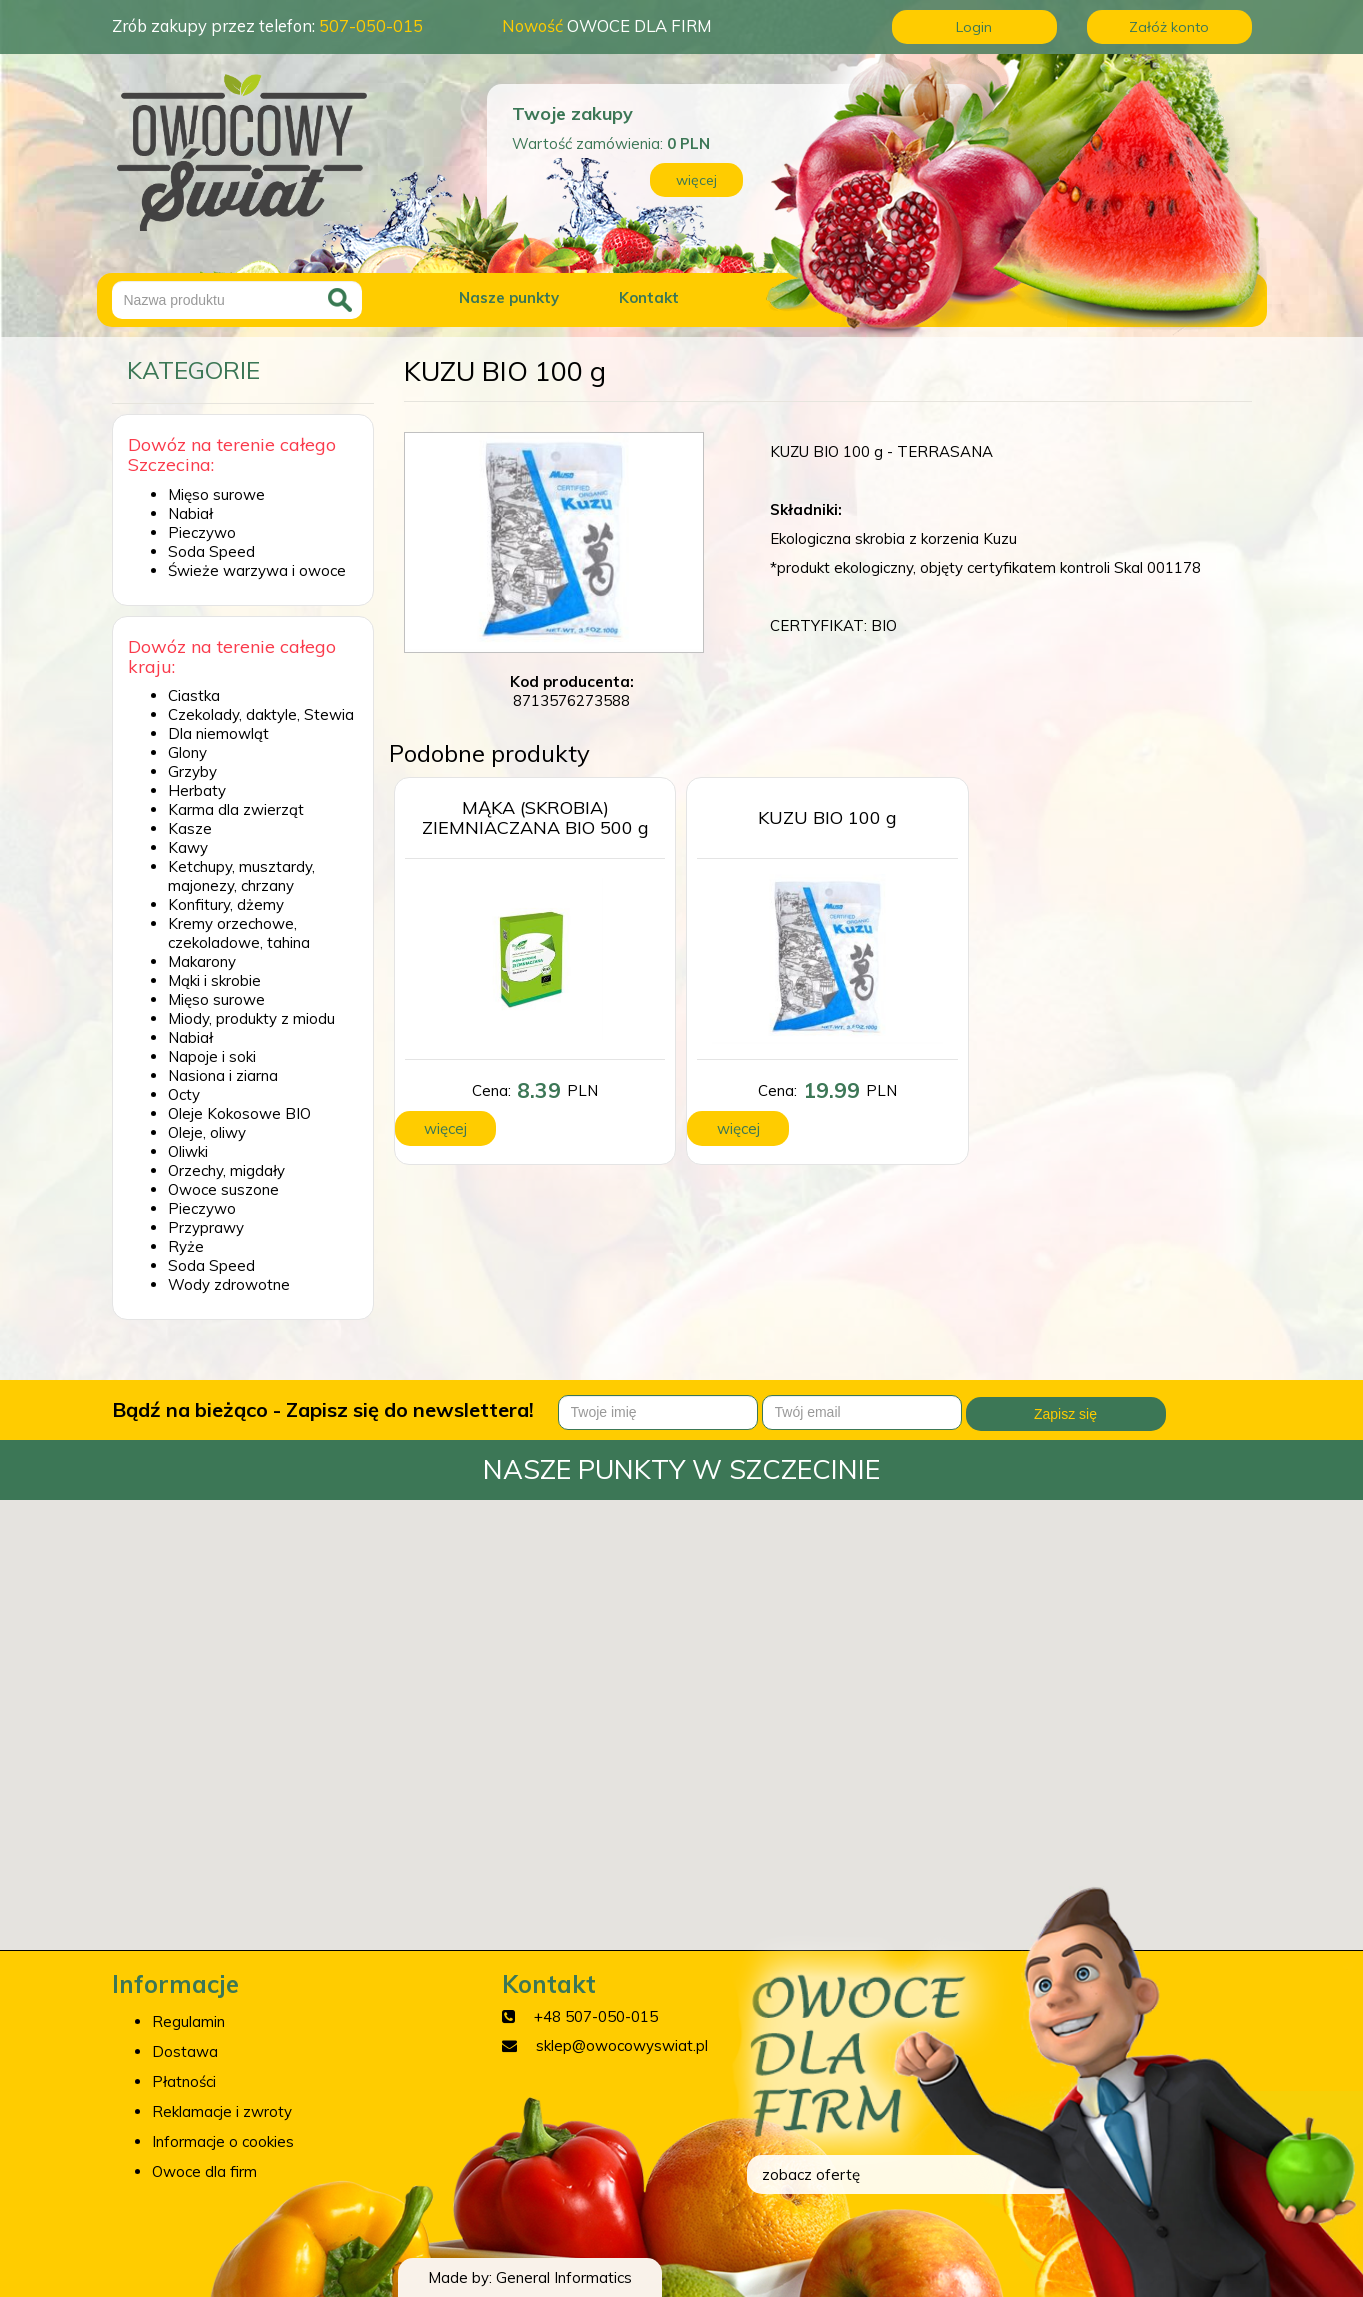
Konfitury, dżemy (226, 904)
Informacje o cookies (223, 2141)
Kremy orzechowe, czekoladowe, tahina (239, 933)
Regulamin (188, 2021)
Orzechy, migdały (226, 1170)
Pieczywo (202, 532)
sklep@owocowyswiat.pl (622, 2045)
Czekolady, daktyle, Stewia (261, 714)
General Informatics (564, 2277)
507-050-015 (371, 25)
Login (974, 27)
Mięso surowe (216, 494)
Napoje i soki (212, 1056)
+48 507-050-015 (596, 2016)
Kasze (190, 828)
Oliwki (188, 1151)
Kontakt (649, 297)
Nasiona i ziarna (223, 1075)
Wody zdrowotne (229, 1284)
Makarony (202, 961)
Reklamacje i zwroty (222, 2111)
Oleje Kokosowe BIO (239, 1113)
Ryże (186, 1246)
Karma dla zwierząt (236, 809)
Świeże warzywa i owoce (257, 570)
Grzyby (192, 771)
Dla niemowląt (218, 733)
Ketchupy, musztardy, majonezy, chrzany (241, 876)
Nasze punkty (509, 297)
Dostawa (185, 2051)
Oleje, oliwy (207, 1132)
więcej (696, 180)
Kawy (188, 847)
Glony (187, 752)
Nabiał (190, 513)
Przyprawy (206, 1227)
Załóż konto (1169, 27)
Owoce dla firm (204, 2171)
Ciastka (194, 695)
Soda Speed (211, 551)
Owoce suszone (223, 1189)
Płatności (184, 2081)
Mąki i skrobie (214, 980)
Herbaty (197, 790)
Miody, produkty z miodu (251, 1018)
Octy (184, 1094)
